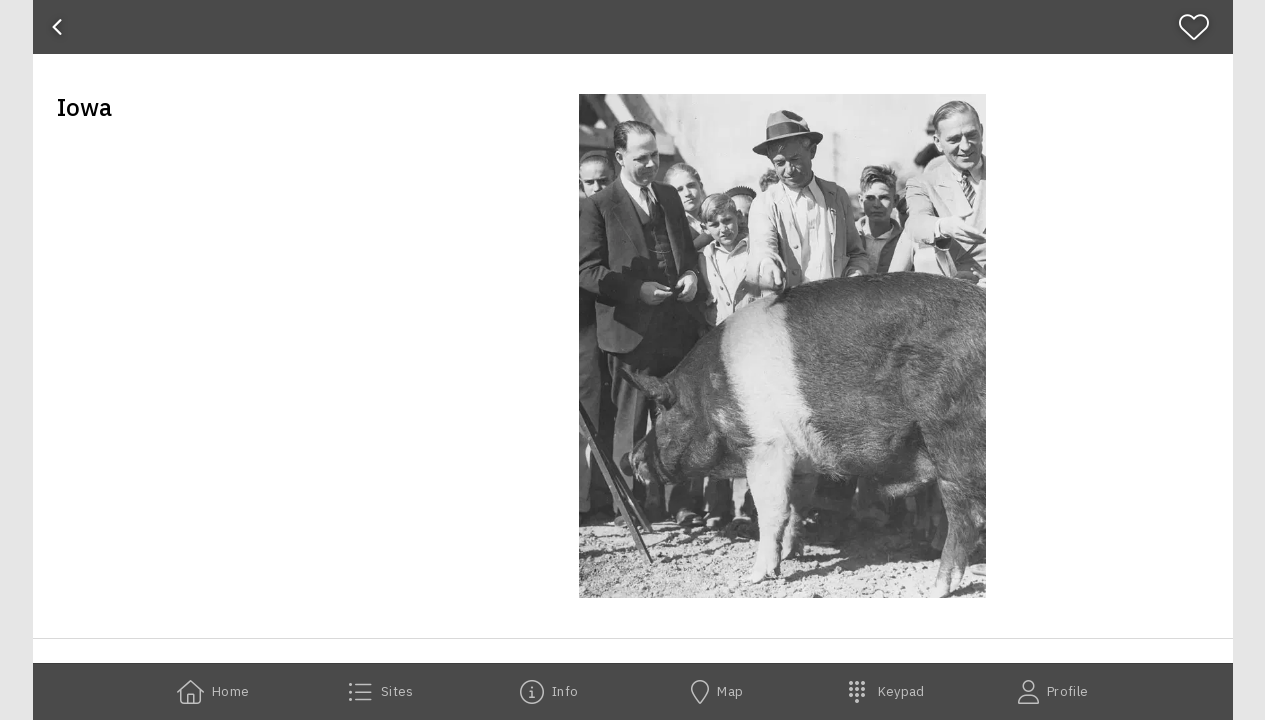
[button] (783, 346)
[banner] (633, 27)
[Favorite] (1202, 27)
